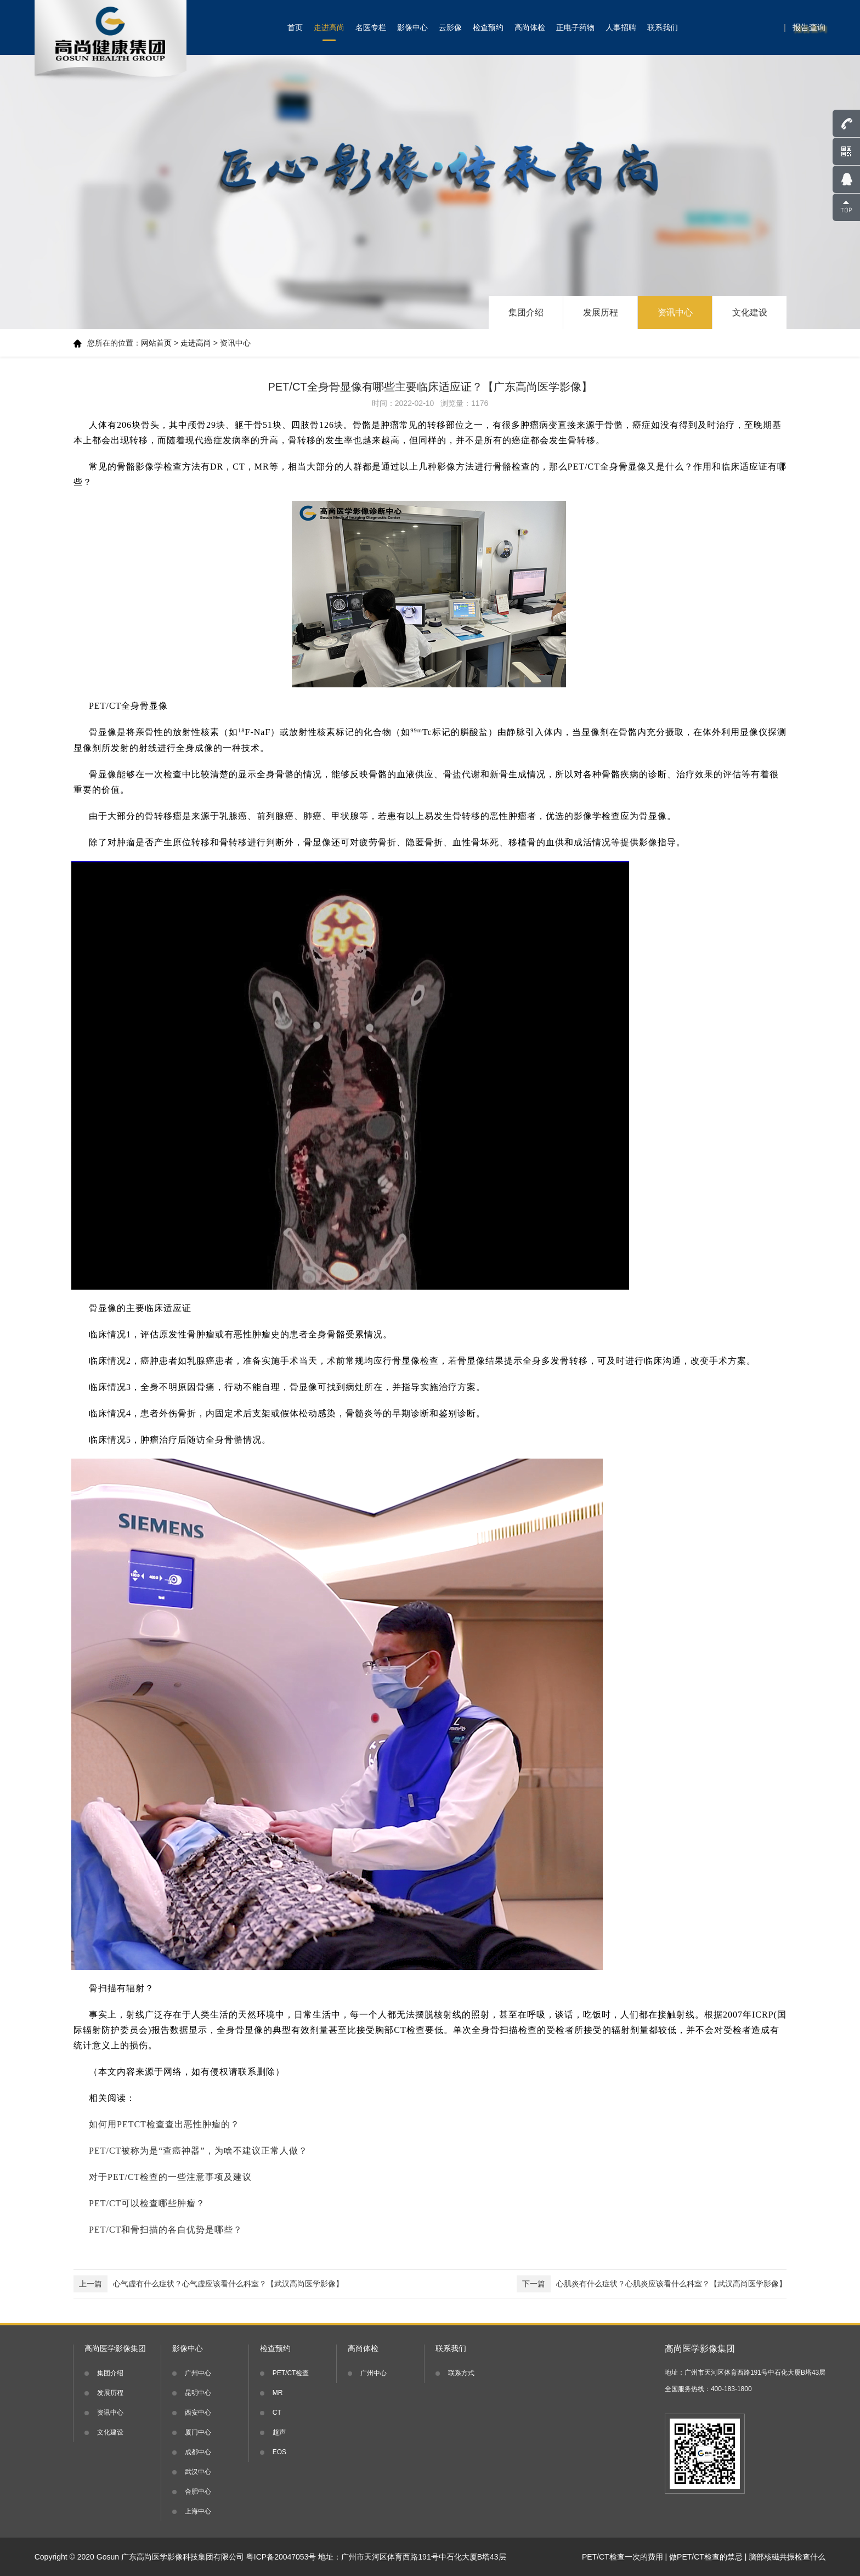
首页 (295, 27)
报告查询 (809, 27)
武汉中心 (198, 2472)
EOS (279, 2452)
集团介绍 (526, 312)
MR (278, 2393)
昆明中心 (198, 2393)
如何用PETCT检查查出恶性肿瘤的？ (164, 2124)
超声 (279, 2432)
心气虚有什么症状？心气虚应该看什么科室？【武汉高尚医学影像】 (208, 2283)
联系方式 (461, 2373)
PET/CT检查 (291, 2373)
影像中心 (412, 27)
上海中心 (198, 2511)
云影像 (450, 27)
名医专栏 (370, 27)
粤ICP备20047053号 (281, 2556)
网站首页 (156, 342)
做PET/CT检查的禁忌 (706, 2556)
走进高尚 (329, 27)
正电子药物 (575, 27)
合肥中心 (198, 2491)
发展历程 (600, 312)
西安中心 (198, 2412)
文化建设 (749, 312)
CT (277, 2412)
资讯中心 (675, 312)
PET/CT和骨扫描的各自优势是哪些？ (165, 2229)
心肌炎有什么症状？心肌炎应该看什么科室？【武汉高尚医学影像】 (652, 2283)
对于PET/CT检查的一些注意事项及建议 (170, 2177)
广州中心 (198, 2373)
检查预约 (488, 27)
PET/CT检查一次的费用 (622, 2556)
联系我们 (662, 27)
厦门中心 (198, 2432)
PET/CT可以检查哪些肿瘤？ (147, 2203)
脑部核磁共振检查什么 (787, 2556)
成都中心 (198, 2452)
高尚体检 (529, 27)
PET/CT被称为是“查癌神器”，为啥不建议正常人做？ (198, 2150)
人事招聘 (621, 27)
